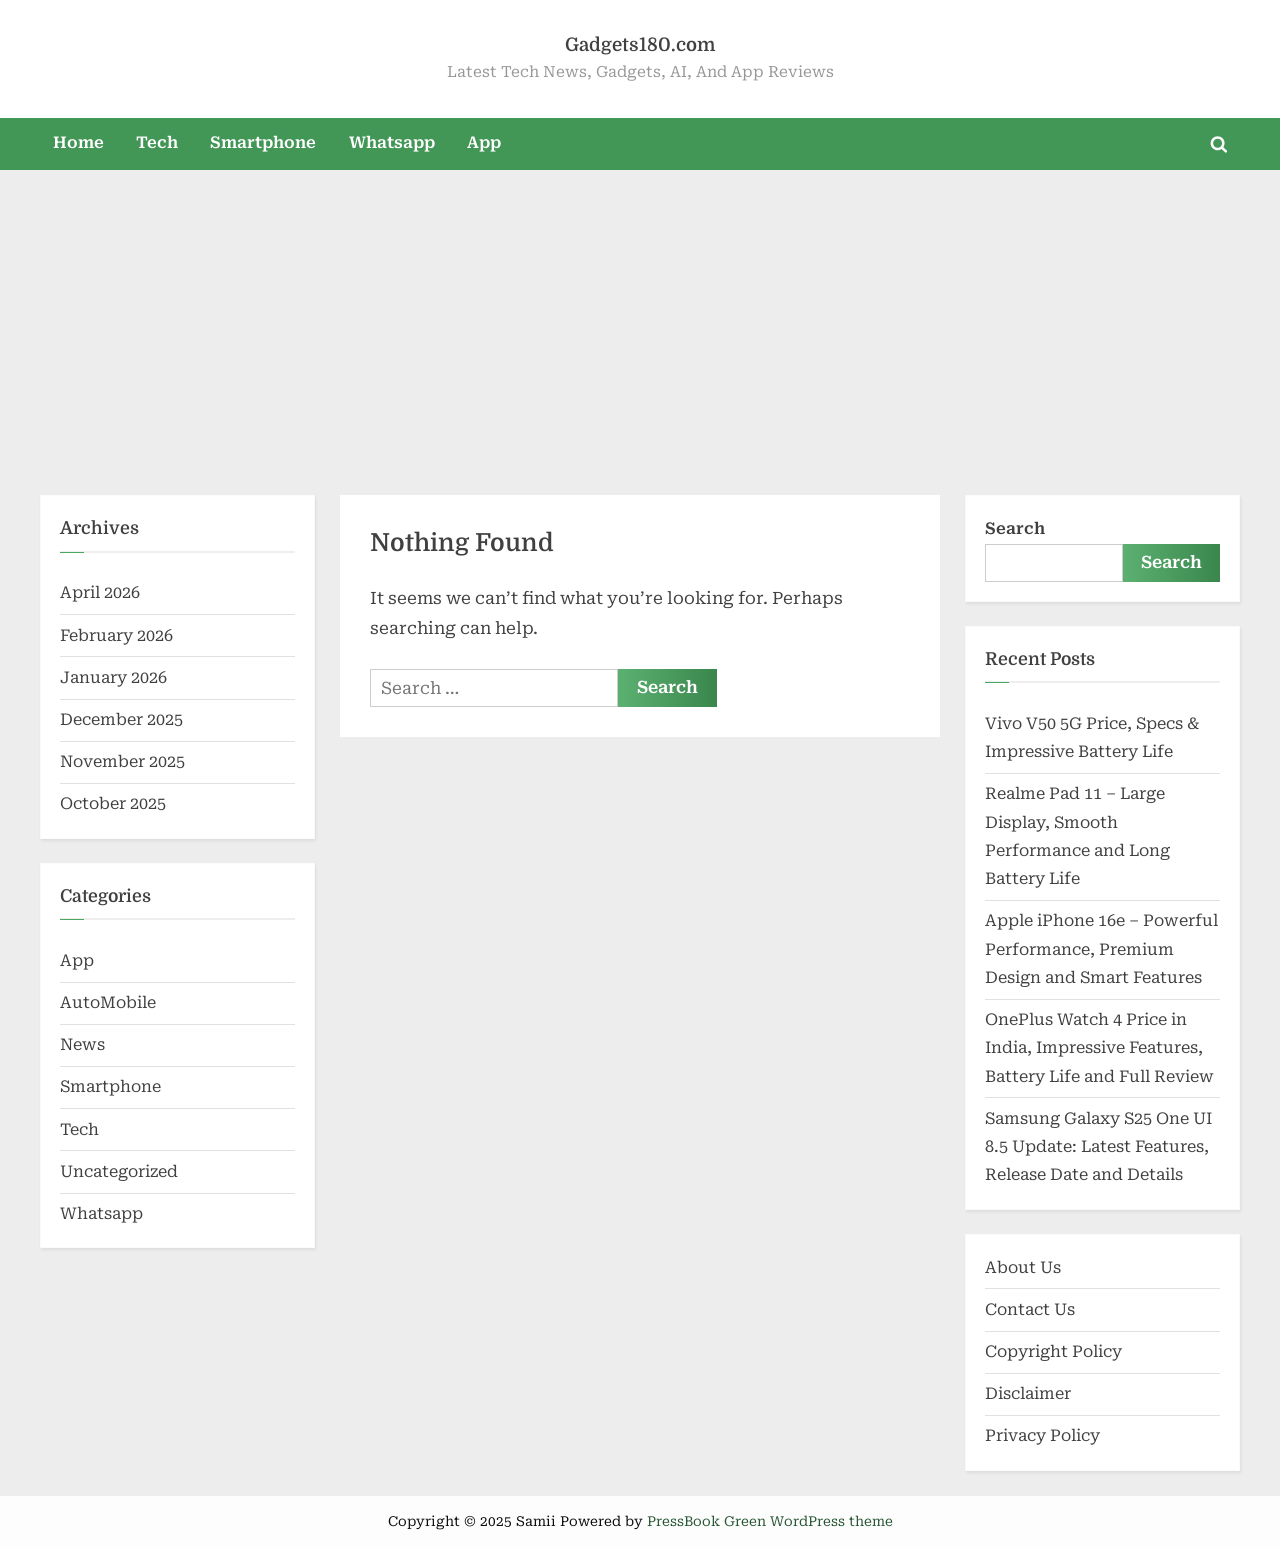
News (82, 1044)
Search (1015, 528)
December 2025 (121, 719)
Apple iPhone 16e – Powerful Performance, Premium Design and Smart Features (1101, 949)
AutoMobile (108, 1002)
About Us (1023, 1267)
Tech (157, 142)
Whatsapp (392, 142)
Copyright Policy (1053, 1351)
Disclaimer (1028, 1393)
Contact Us (1030, 1309)
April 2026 (100, 592)
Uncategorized (119, 1171)
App (484, 142)
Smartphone (263, 142)
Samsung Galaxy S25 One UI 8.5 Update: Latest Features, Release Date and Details (1098, 1147)
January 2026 (113, 677)
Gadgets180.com (640, 44)
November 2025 (122, 761)
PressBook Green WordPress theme (770, 1521)
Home (78, 142)
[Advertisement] (640, 320)
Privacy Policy (1042, 1435)
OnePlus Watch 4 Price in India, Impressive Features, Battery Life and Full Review (1099, 1048)
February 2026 (116, 635)
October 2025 (113, 803)
